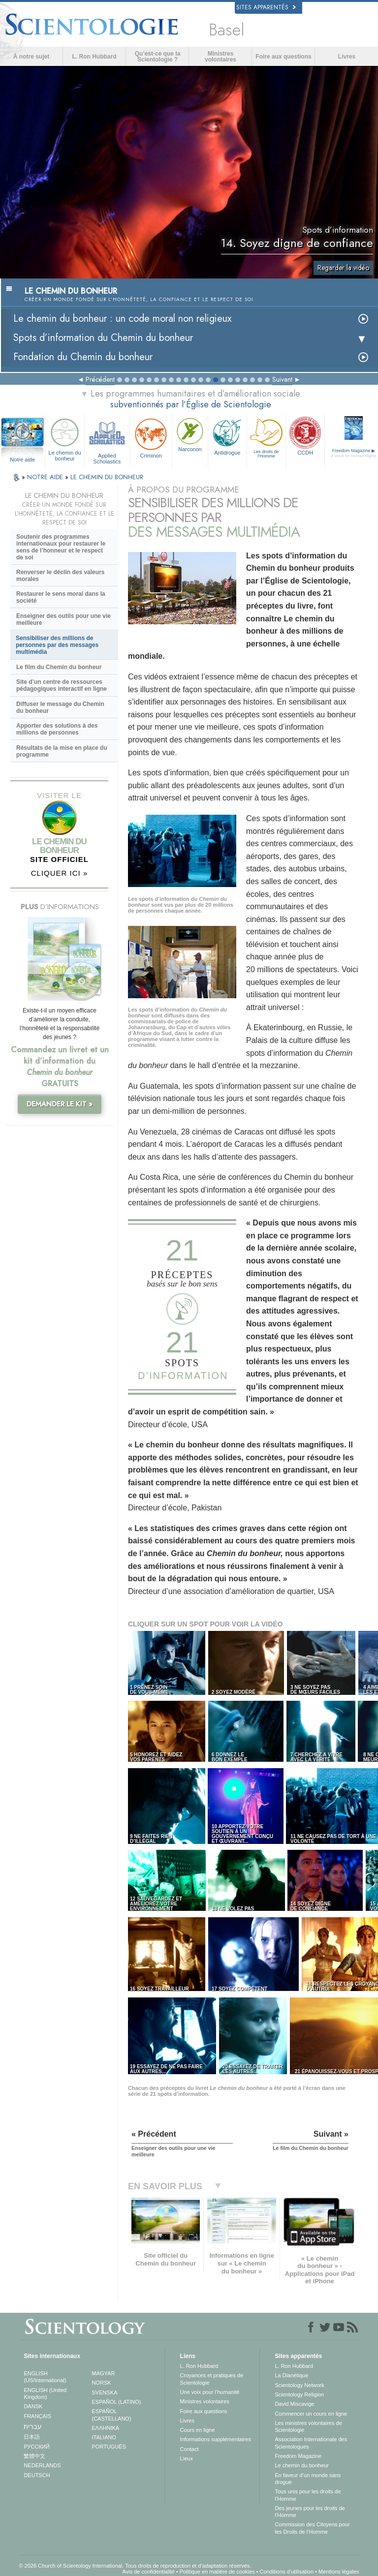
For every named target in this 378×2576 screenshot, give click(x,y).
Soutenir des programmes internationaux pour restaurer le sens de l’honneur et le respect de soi (60, 547)
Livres (346, 56)
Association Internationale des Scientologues (311, 2442)
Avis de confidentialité (149, 2572)
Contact (189, 2449)
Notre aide (22, 459)
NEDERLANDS (42, 2465)
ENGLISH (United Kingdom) (45, 2393)
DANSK (33, 2406)
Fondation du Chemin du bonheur (83, 357)
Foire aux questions (283, 56)
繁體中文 (34, 2456)
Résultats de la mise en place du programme (61, 751)
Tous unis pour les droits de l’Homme (308, 2494)
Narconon (190, 434)
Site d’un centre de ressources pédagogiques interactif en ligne (61, 685)
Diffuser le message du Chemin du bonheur (60, 707)
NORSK (101, 2383)
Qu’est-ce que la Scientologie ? (158, 56)
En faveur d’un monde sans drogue (308, 2478)
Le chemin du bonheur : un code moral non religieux (122, 318)
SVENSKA (105, 2392)
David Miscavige (294, 2404)
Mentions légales (338, 2572)
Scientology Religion (299, 2394)
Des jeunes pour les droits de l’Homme (310, 2511)
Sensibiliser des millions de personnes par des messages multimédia (57, 645)
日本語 (32, 2437)
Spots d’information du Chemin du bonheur (103, 338)
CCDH (305, 435)
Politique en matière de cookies (217, 2572)
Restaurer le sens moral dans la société (60, 597)
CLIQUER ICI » (59, 873)
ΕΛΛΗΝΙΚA (106, 2428)
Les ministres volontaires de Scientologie (308, 2426)
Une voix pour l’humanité (210, 2392)
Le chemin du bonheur (64, 438)
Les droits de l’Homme (266, 437)
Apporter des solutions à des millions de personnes (56, 729)
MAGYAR (103, 2373)
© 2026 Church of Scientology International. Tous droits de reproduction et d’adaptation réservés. (135, 2566)
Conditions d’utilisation (287, 2572)
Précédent (100, 379)
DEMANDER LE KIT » (60, 1104)
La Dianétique (291, 2375)
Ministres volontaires (220, 56)
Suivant (282, 379)
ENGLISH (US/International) (45, 2376)
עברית (33, 2426)
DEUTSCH (37, 2475)
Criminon (150, 437)
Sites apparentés (266, 7)
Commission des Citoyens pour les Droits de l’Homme (312, 2527)
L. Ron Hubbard (94, 56)
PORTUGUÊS (109, 2447)
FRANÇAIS (37, 2416)
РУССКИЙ (36, 2447)
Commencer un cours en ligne (311, 2414)
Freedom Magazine (298, 2456)
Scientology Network (299, 2385)
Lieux (186, 2458)
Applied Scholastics (107, 439)
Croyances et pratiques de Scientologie (211, 2378)
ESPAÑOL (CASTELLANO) (111, 2414)
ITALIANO (104, 2437)
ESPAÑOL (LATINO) (116, 2402)
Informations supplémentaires (215, 2439)
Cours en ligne (197, 2430)
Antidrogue (227, 435)
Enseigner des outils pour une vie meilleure (63, 619)
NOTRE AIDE (46, 477)
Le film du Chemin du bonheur (58, 667)
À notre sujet (31, 56)
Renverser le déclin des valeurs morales (60, 576)
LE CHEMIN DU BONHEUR (106, 477)
